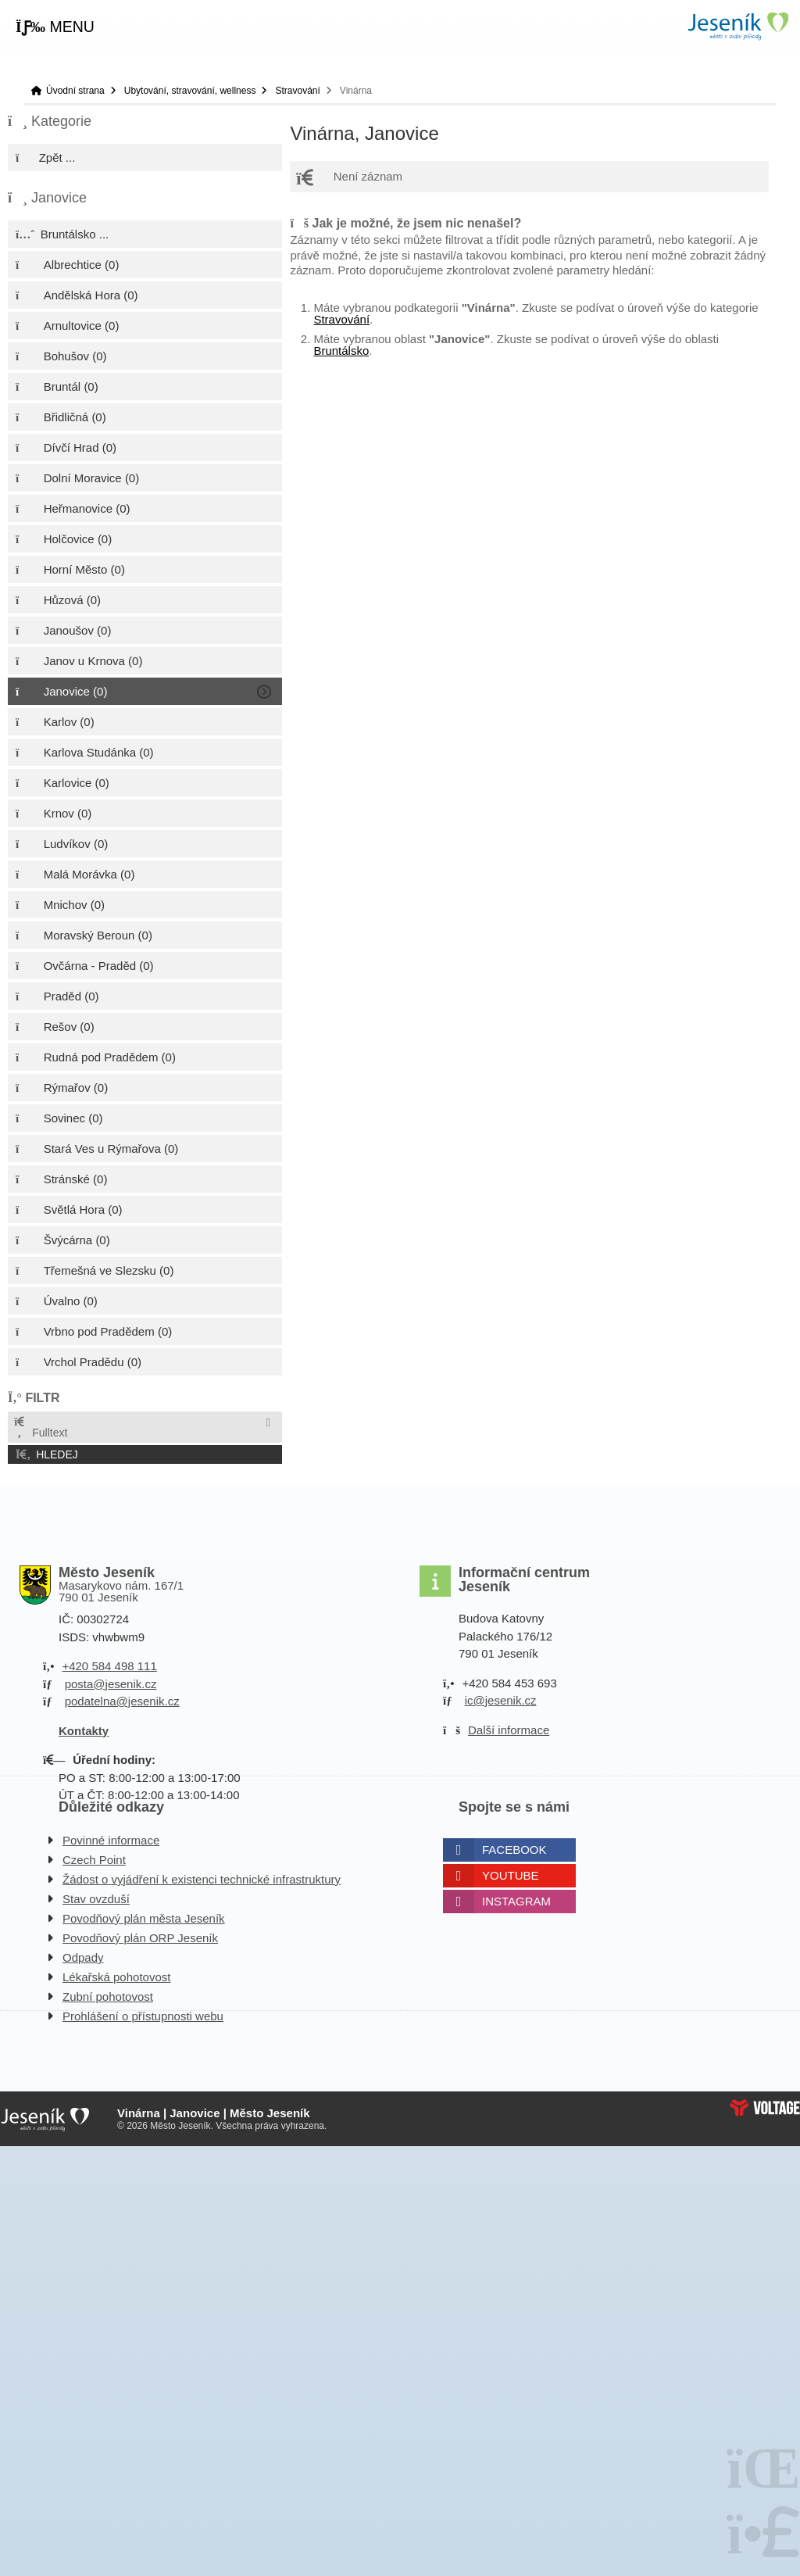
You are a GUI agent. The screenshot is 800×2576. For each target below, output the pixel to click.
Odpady (83, 1957)
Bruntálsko (341, 350)
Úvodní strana (737, 26)
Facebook (514, 1849)
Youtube (510, 1875)
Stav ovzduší (96, 1898)
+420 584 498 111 (109, 1666)
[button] (55, 27)
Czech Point (94, 1859)
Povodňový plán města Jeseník (143, 1918)
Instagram (516, 1901)
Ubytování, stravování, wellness (190, 90)
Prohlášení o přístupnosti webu (142, 2016)
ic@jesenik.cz (501, 1700)
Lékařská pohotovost (116, 1977)
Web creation (765, 2107)
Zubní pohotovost (107, 1996)
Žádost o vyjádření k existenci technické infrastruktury (201, 1879)
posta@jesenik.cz (111, 1683)
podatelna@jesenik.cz (122, 1701)
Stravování (297, 90)
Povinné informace (110, 1840)
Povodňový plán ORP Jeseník (140, 1938)
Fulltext (39, 1427)
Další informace (508, 1730)
